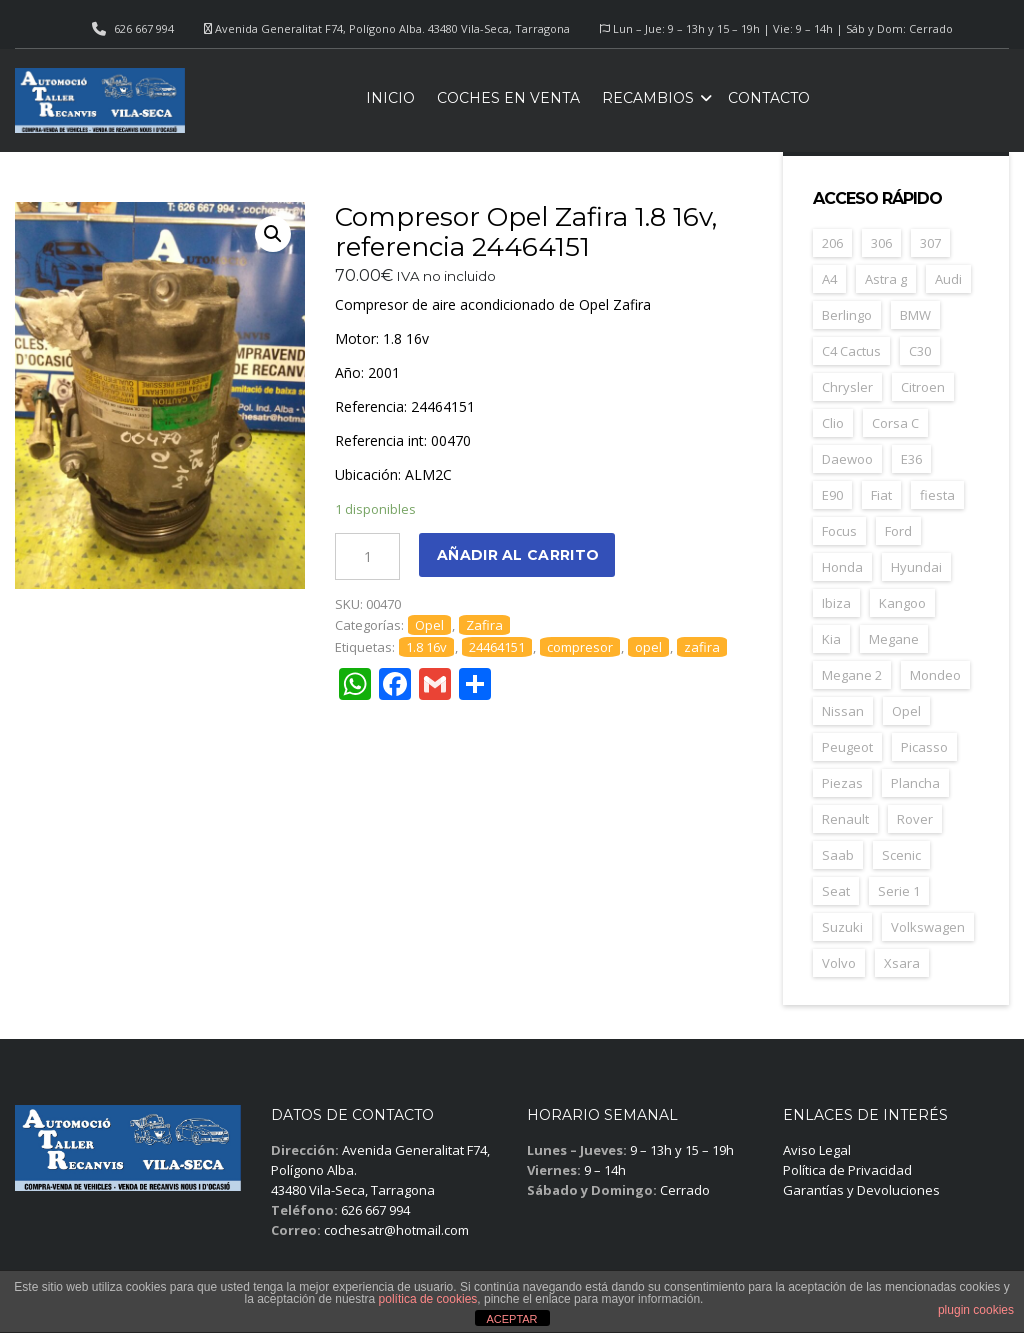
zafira (702, 647)
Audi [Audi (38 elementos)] (948, 279)
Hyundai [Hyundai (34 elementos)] (916, 567)
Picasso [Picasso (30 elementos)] (924, 747)
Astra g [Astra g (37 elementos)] (886, 279)
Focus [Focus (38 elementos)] (839, 531)
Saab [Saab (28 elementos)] (838, 855)
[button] (273, 234)
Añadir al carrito (518, 555)
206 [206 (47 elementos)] (832, 243)
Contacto (769, 98)
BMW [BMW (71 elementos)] (915, 315)
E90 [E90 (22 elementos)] (832, 495)
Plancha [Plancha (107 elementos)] (915, 783)
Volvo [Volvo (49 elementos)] (839, 963)
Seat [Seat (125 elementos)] (836, 891)
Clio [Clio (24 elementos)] (833, 423)
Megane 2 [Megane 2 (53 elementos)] (852, 675)
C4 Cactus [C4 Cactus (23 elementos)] (851, 351)
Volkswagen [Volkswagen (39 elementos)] (928, 927)
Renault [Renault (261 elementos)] (845, 819)
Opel (429, 625)
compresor (580, 647)
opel (648, 647)
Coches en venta (508, 98)
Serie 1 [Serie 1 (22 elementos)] (899, 891)
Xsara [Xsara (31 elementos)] (902, 963)
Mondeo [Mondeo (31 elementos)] (935, 675)
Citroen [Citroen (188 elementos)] (923, 387)
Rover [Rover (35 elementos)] (915, 819)
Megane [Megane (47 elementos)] (894, 639)
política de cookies (428, 1299)
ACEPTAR (511, 1319)
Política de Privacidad (847, 1170)
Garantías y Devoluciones (861, 1190)
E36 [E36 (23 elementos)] (911, 459)
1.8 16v (426, 647)
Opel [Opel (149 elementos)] (906, 711)
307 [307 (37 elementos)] (930, 243)
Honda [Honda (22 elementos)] (842, 567)
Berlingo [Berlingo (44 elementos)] (847, 315)
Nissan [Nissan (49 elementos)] (843, 711)
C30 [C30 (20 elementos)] (920, 351)
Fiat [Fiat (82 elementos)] (881, 495)
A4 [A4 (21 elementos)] (829, 279)
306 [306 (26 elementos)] (881, 243)
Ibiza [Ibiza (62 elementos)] (836, 603)
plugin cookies (976, 1310)
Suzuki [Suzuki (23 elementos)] (842, 927)
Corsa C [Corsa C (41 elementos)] (895, 423)
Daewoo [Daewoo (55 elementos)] (847, 459)
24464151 (497, 647)
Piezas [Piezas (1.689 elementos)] (842, 783)
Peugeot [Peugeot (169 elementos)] (847, 747)
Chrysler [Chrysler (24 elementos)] (847, 387)
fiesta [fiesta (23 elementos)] (937, 495)
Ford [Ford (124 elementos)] (898, 531)
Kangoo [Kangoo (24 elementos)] (902, 603)
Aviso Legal (817, 1150)
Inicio (390, 98)
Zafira (484, 625)
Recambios (648, 98)
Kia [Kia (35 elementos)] (831, 639)
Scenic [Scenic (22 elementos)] (901, 855)
